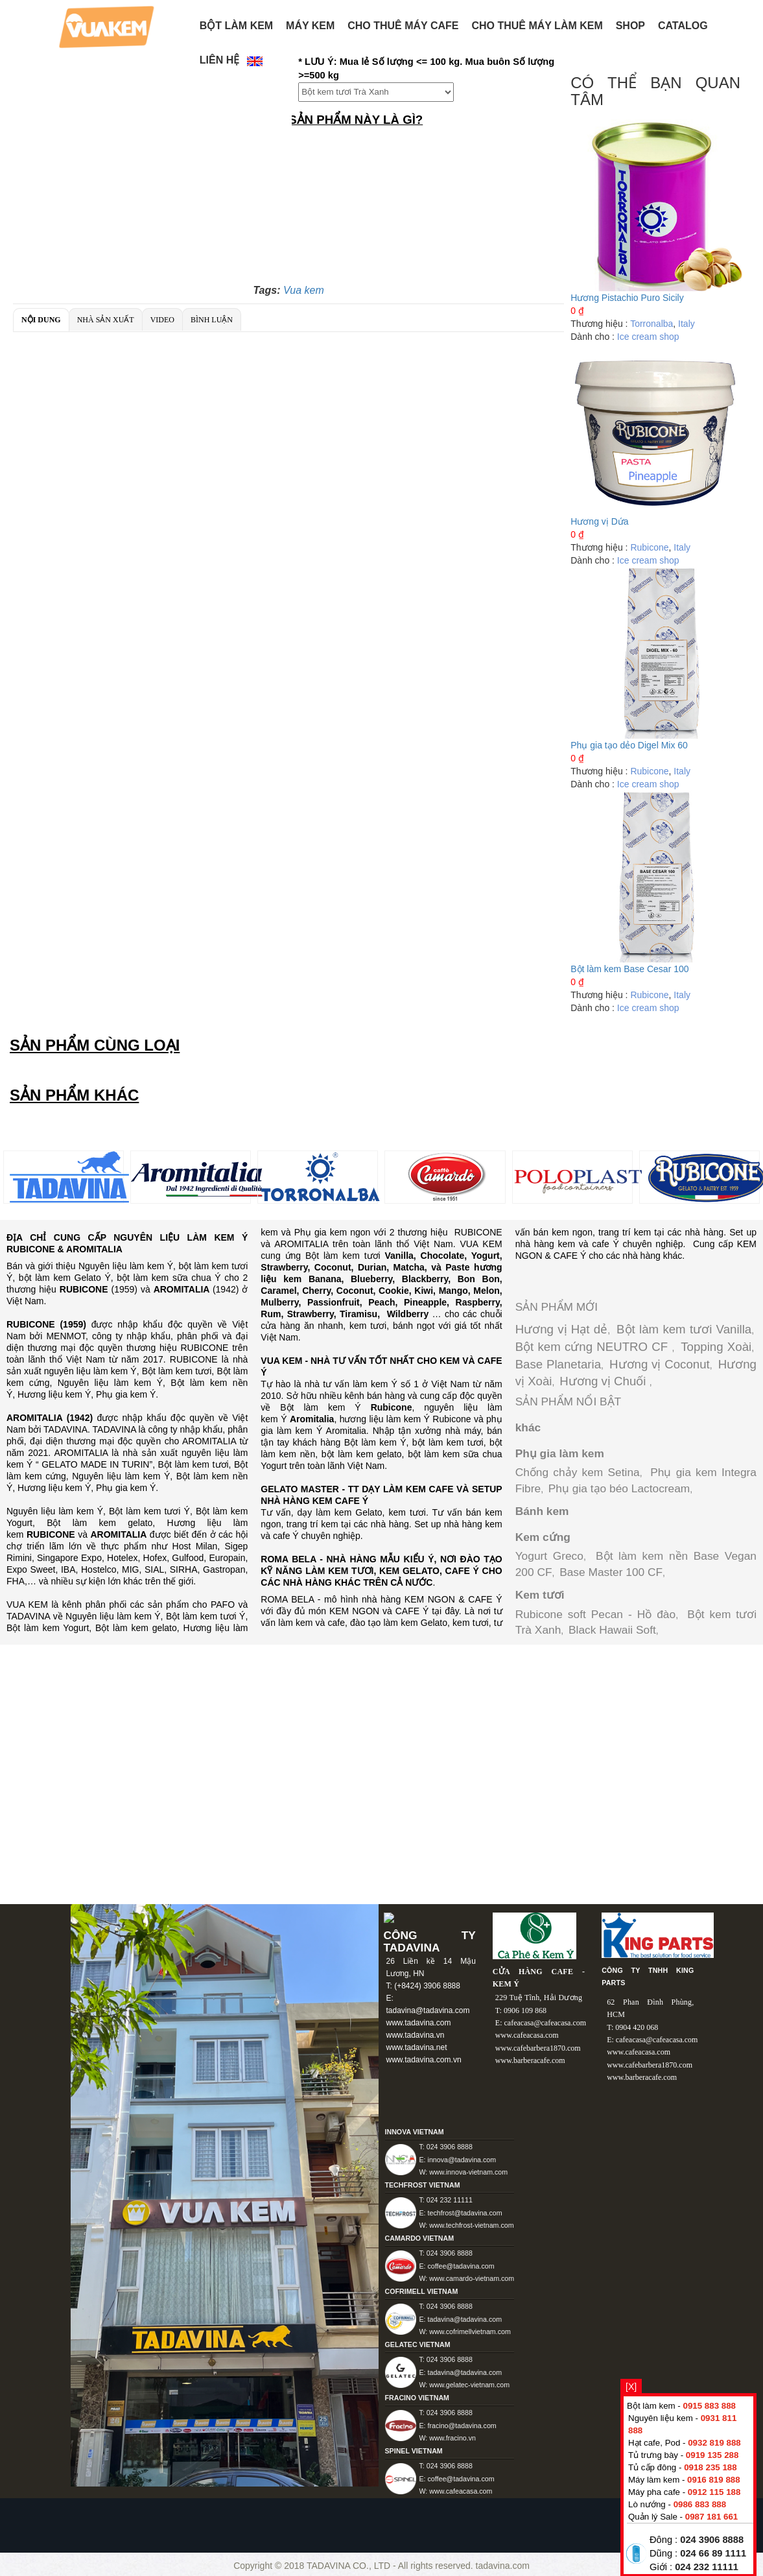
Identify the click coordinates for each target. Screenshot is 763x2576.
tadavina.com (503, 2565)
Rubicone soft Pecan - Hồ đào (595, 1614)
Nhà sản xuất (105, 319)
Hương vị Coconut (659, 1364)
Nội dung (41, 319)
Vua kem (303, 290)
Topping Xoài (716, 1347)
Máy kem (310, 25)
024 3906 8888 (712, 2539)
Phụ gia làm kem (559, 1453)
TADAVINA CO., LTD (350, 2565)
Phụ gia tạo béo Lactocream (619, 1488)
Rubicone (649, 547)
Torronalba (651, 323)
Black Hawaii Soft (612, 1629)
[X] (631, 2386)
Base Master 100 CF (611, 1572)
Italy (686, 323)
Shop (630, 25)
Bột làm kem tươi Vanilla (683, 1329)
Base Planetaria (558, 1364)
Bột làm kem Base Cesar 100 (629, 969)
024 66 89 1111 (713, 2553)
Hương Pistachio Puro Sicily (626, 297)
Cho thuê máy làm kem (536, 25)
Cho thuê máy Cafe (402, 25)
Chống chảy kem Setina (577, 1472)
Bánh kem (542, 1511)
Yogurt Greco (549, 1555)
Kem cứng (542, 1537)
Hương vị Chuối (604, 1381)
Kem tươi (540, 1594)
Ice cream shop (648, 336)
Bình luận (212, 319)
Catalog (683, 25)
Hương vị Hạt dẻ (561, 1329)
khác (528, 1427)
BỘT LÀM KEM (236, 25)
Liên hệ (219, 60)
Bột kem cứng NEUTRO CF (593, 1347)
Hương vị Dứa (599, 521)
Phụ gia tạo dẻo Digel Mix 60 (629, 745)
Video (162, 319)
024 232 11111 (706, 2567)
